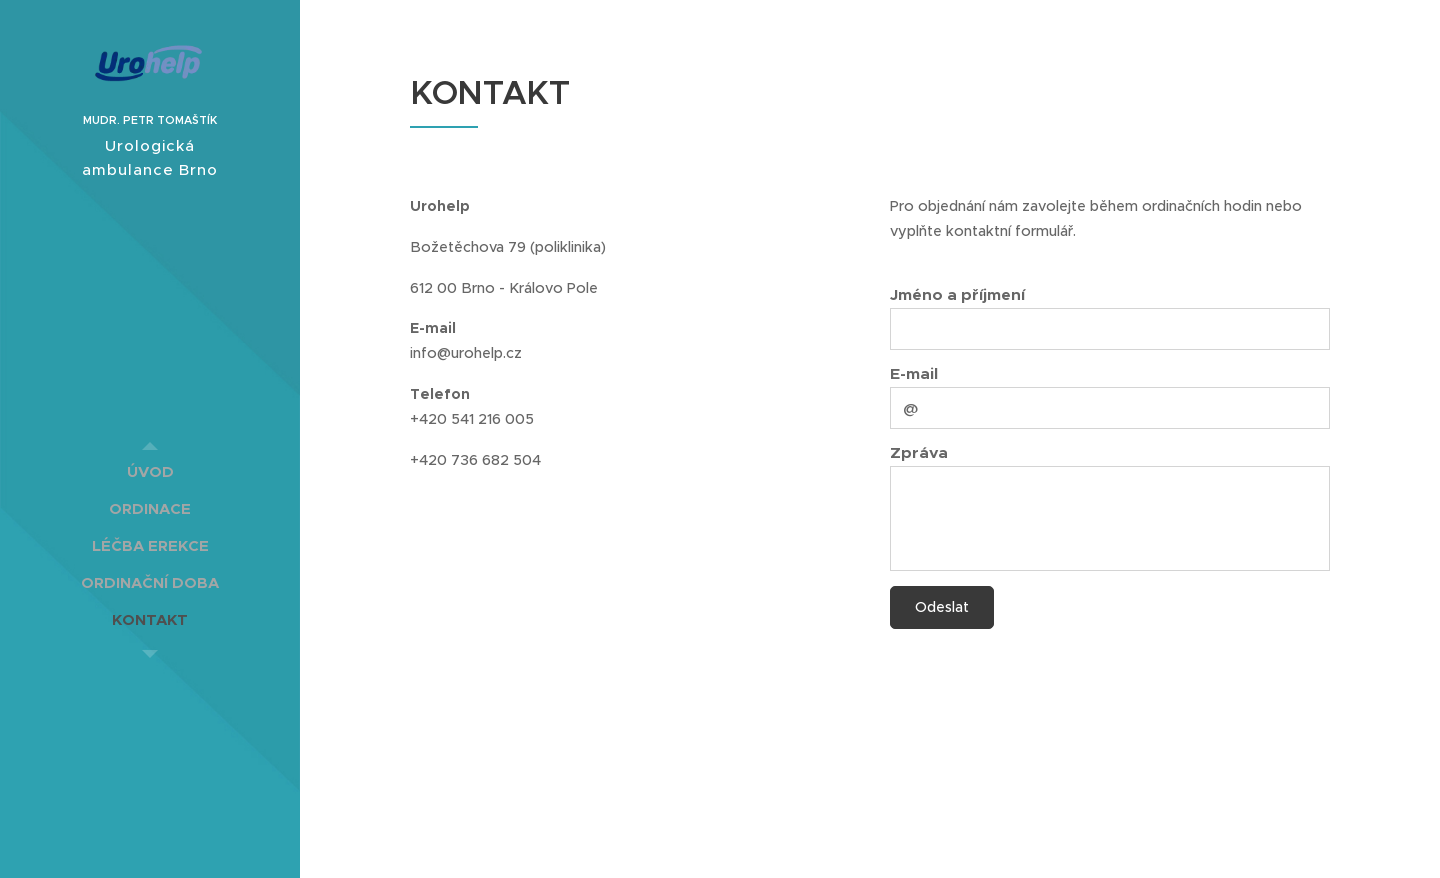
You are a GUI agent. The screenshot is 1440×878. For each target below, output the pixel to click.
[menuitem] (150, 471)
